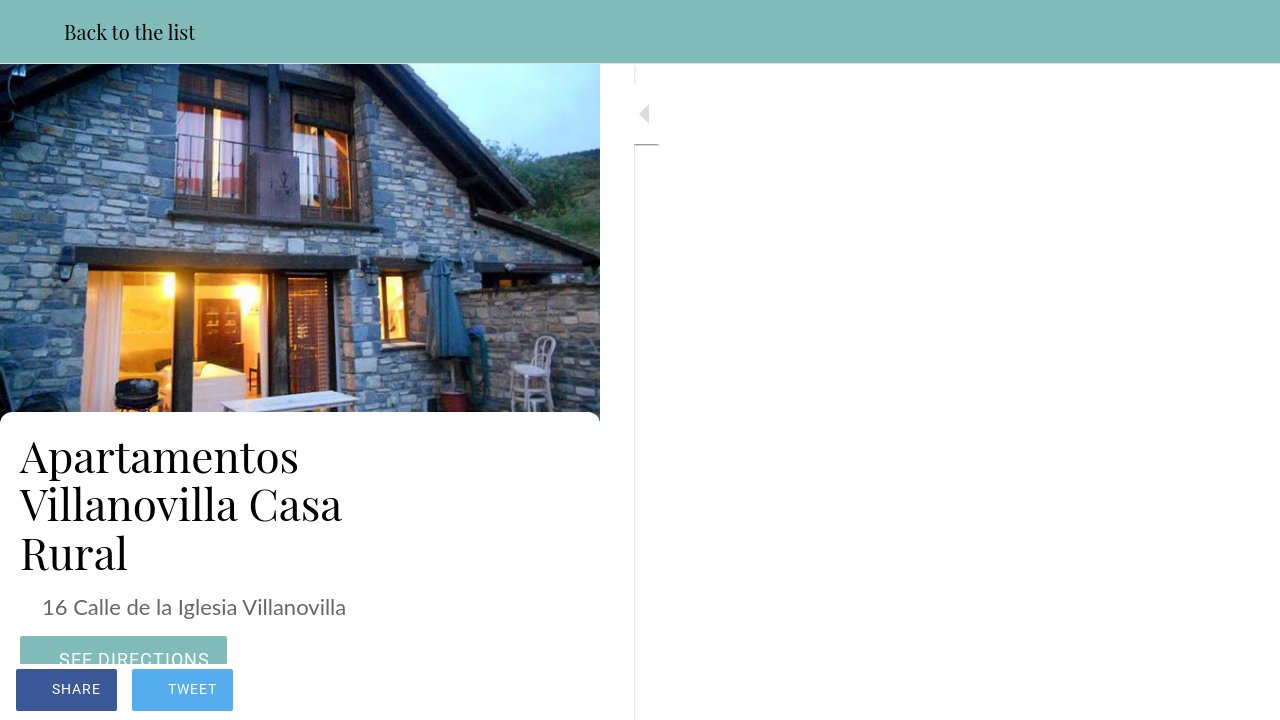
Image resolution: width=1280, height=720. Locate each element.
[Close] (32, 32)
